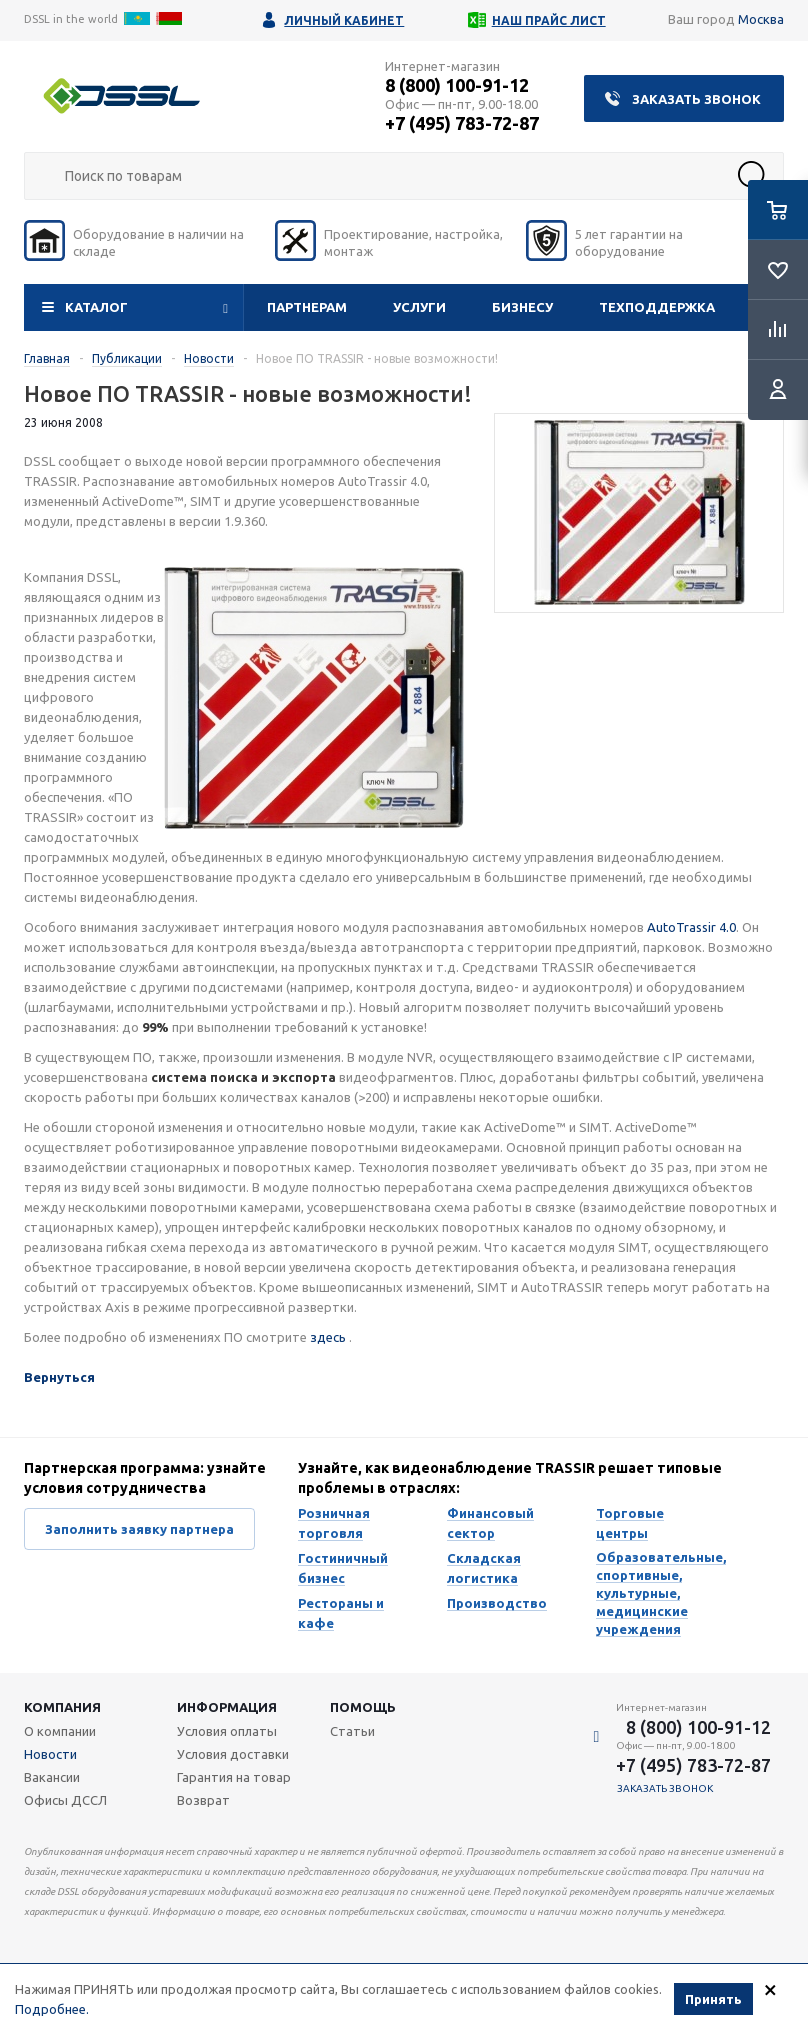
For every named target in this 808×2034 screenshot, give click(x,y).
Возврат (203, 1800)
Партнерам (307, 307)
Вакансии (52, 1777)
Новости (50, 1754)
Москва (761, 19)
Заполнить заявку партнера (139, 1529)
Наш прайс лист (549, 20)
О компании (60, 1731)
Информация (227, 1707)
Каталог (96, 307)
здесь (329, 1337)
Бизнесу (522, 307)
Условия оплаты (227, 1731)
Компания (62, 1707)
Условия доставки (233, 1754)
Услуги (419, 307)
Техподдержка (657, 307)
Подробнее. (52, 2009)
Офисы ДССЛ (65, 1800)
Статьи (352, 1731)
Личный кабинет (344, 20)
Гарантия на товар (234, 1777)
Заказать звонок (696, 99)
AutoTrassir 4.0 (691, 927)
